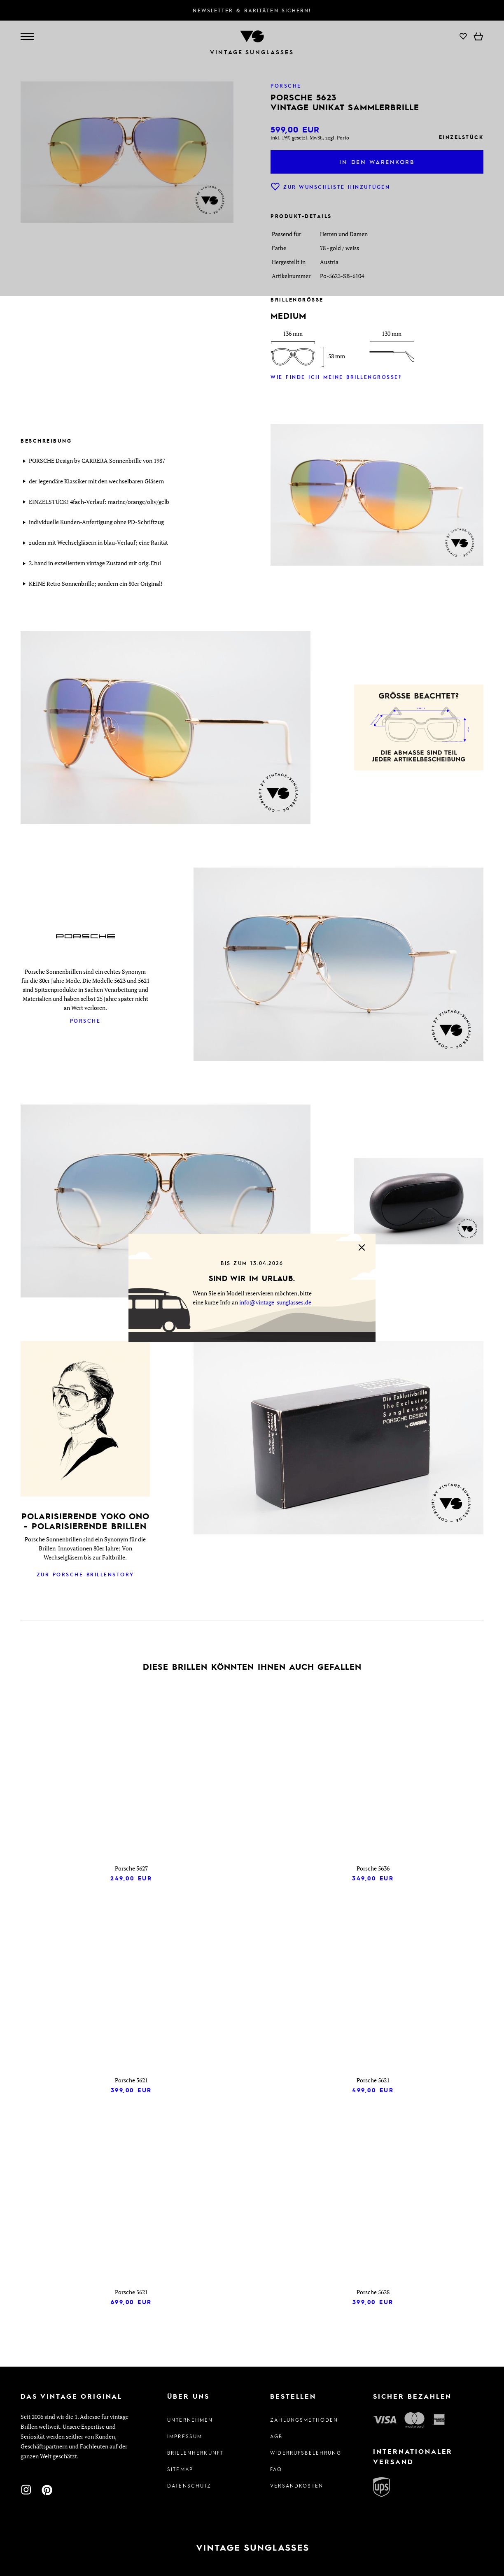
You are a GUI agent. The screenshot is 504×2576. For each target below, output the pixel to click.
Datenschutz (189, 2485)
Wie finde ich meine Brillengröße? (336, 377)
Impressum (184, 2436)
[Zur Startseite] (252, 2547)
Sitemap (180, 2469)
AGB (276, 2436)
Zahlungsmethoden (303, 2419)
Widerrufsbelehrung (303, 2452)
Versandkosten (296, 2485)
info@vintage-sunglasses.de (275, 1302)
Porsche (85, 1020)
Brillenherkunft (195, 2452)
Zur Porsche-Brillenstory (85, 1574)
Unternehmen (190, 2419)
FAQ (276, 2469)
